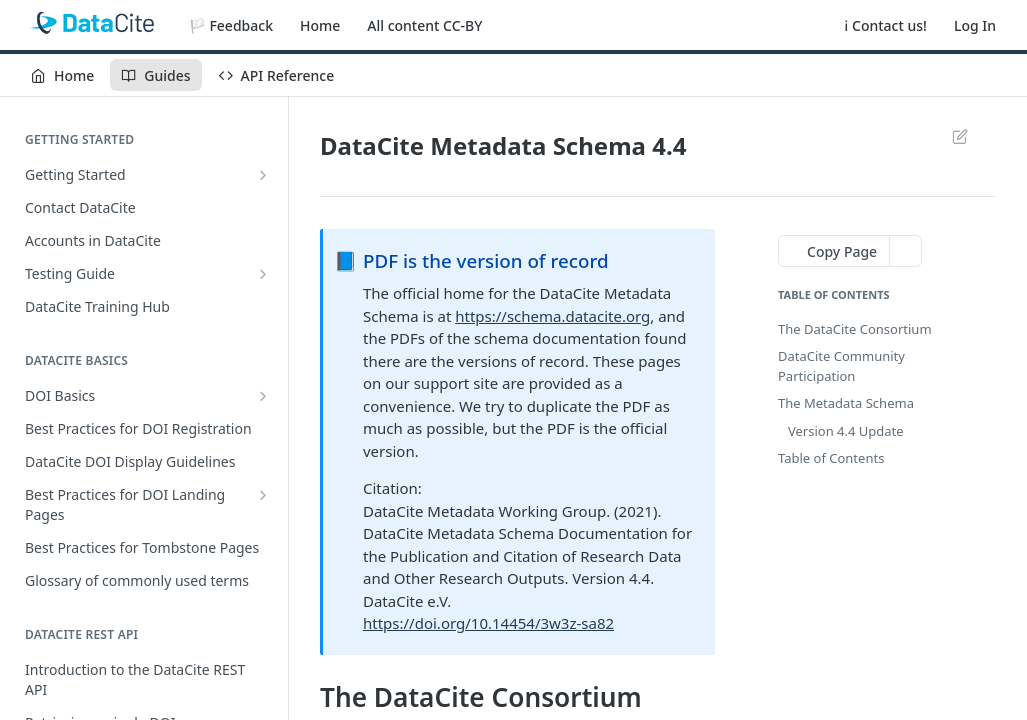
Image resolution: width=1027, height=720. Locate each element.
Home (320, 25)
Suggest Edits (959, 136)
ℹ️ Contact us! (886, 25)
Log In (975, 25)
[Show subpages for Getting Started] (263, 175)
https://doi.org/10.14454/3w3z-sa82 (488, 623)
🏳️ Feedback (231, 25)
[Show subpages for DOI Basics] (263, 396)
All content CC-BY (424, 25)
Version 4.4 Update (846, 431)
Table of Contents (831, 458)
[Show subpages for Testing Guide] (263, 274)
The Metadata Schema (846, 403)
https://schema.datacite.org (552, 316)
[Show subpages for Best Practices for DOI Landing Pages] (263, 495)
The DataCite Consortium (855, 329)
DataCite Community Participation (841, 366)
